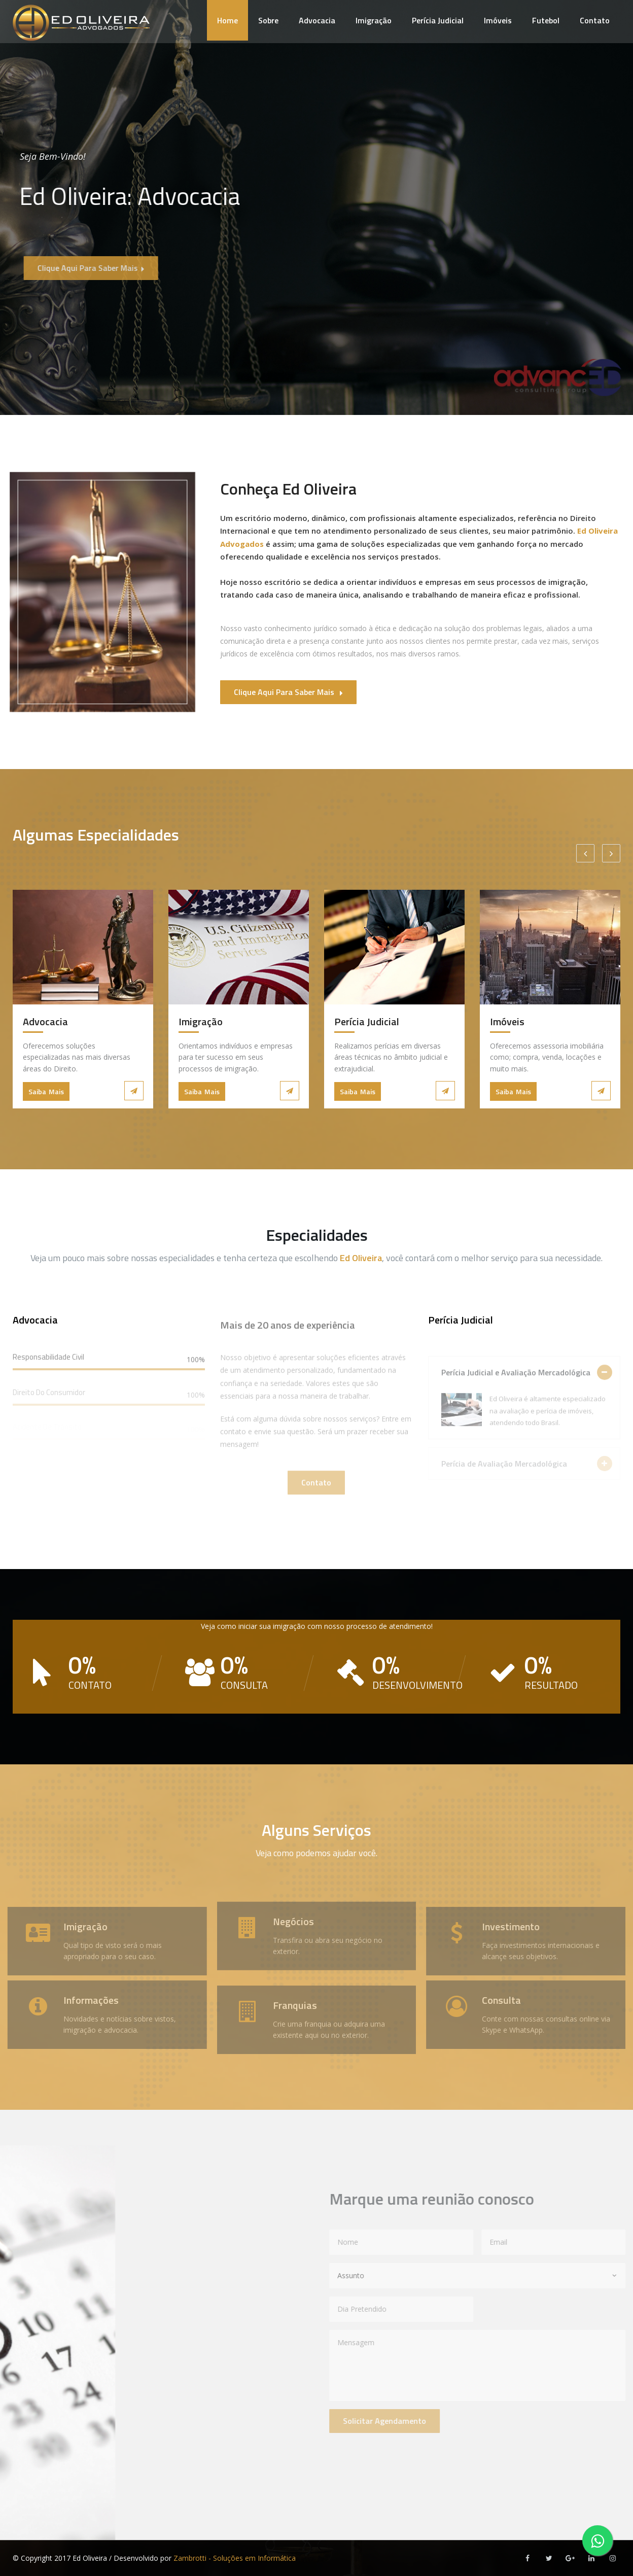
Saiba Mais (46, 1091)
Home (227, 20)
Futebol (545, 20)
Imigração (374, 20)
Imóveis (498, 20)
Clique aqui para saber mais (104, 268)
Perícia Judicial (438, 20)
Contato (595, 20)
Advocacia (317, 20)
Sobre (268, 20)
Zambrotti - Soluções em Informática (234, 2558)
